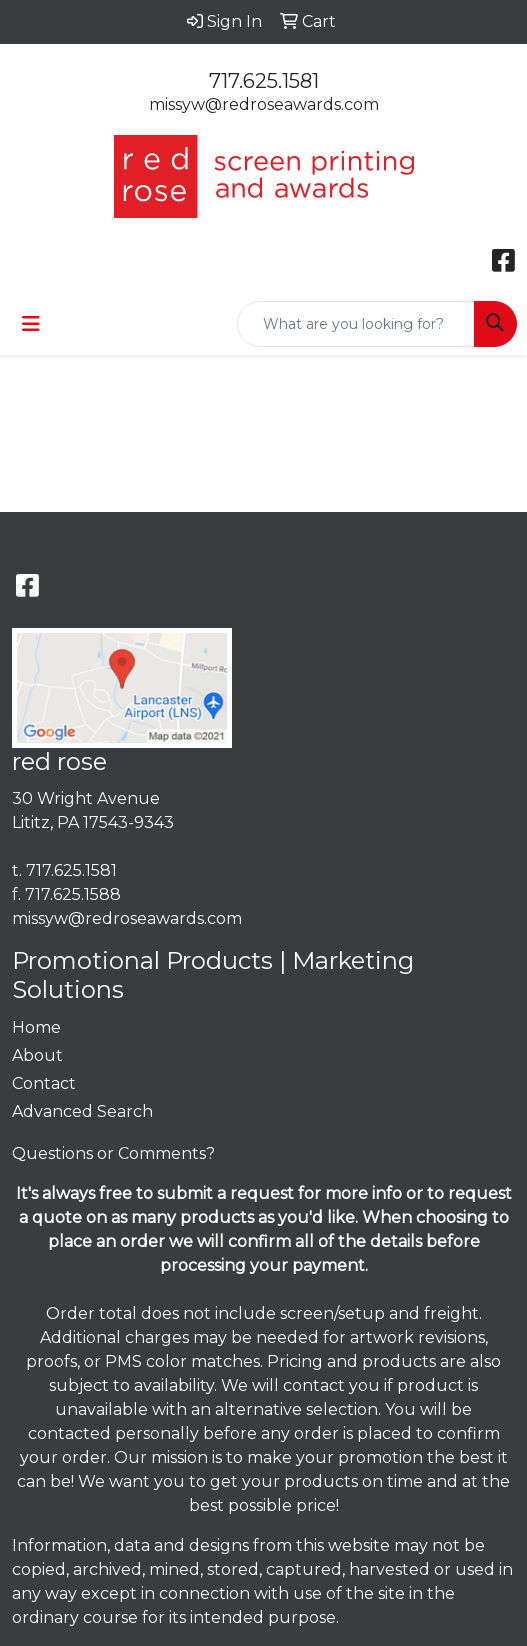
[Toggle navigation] (31, 324)
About (37, 1055)
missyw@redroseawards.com (264, 104)
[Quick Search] (356, 324)
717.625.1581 (264, 81)
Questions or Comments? (113, 1153)
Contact (44, 1083)
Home (36, 1027)
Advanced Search (82, 1111)
